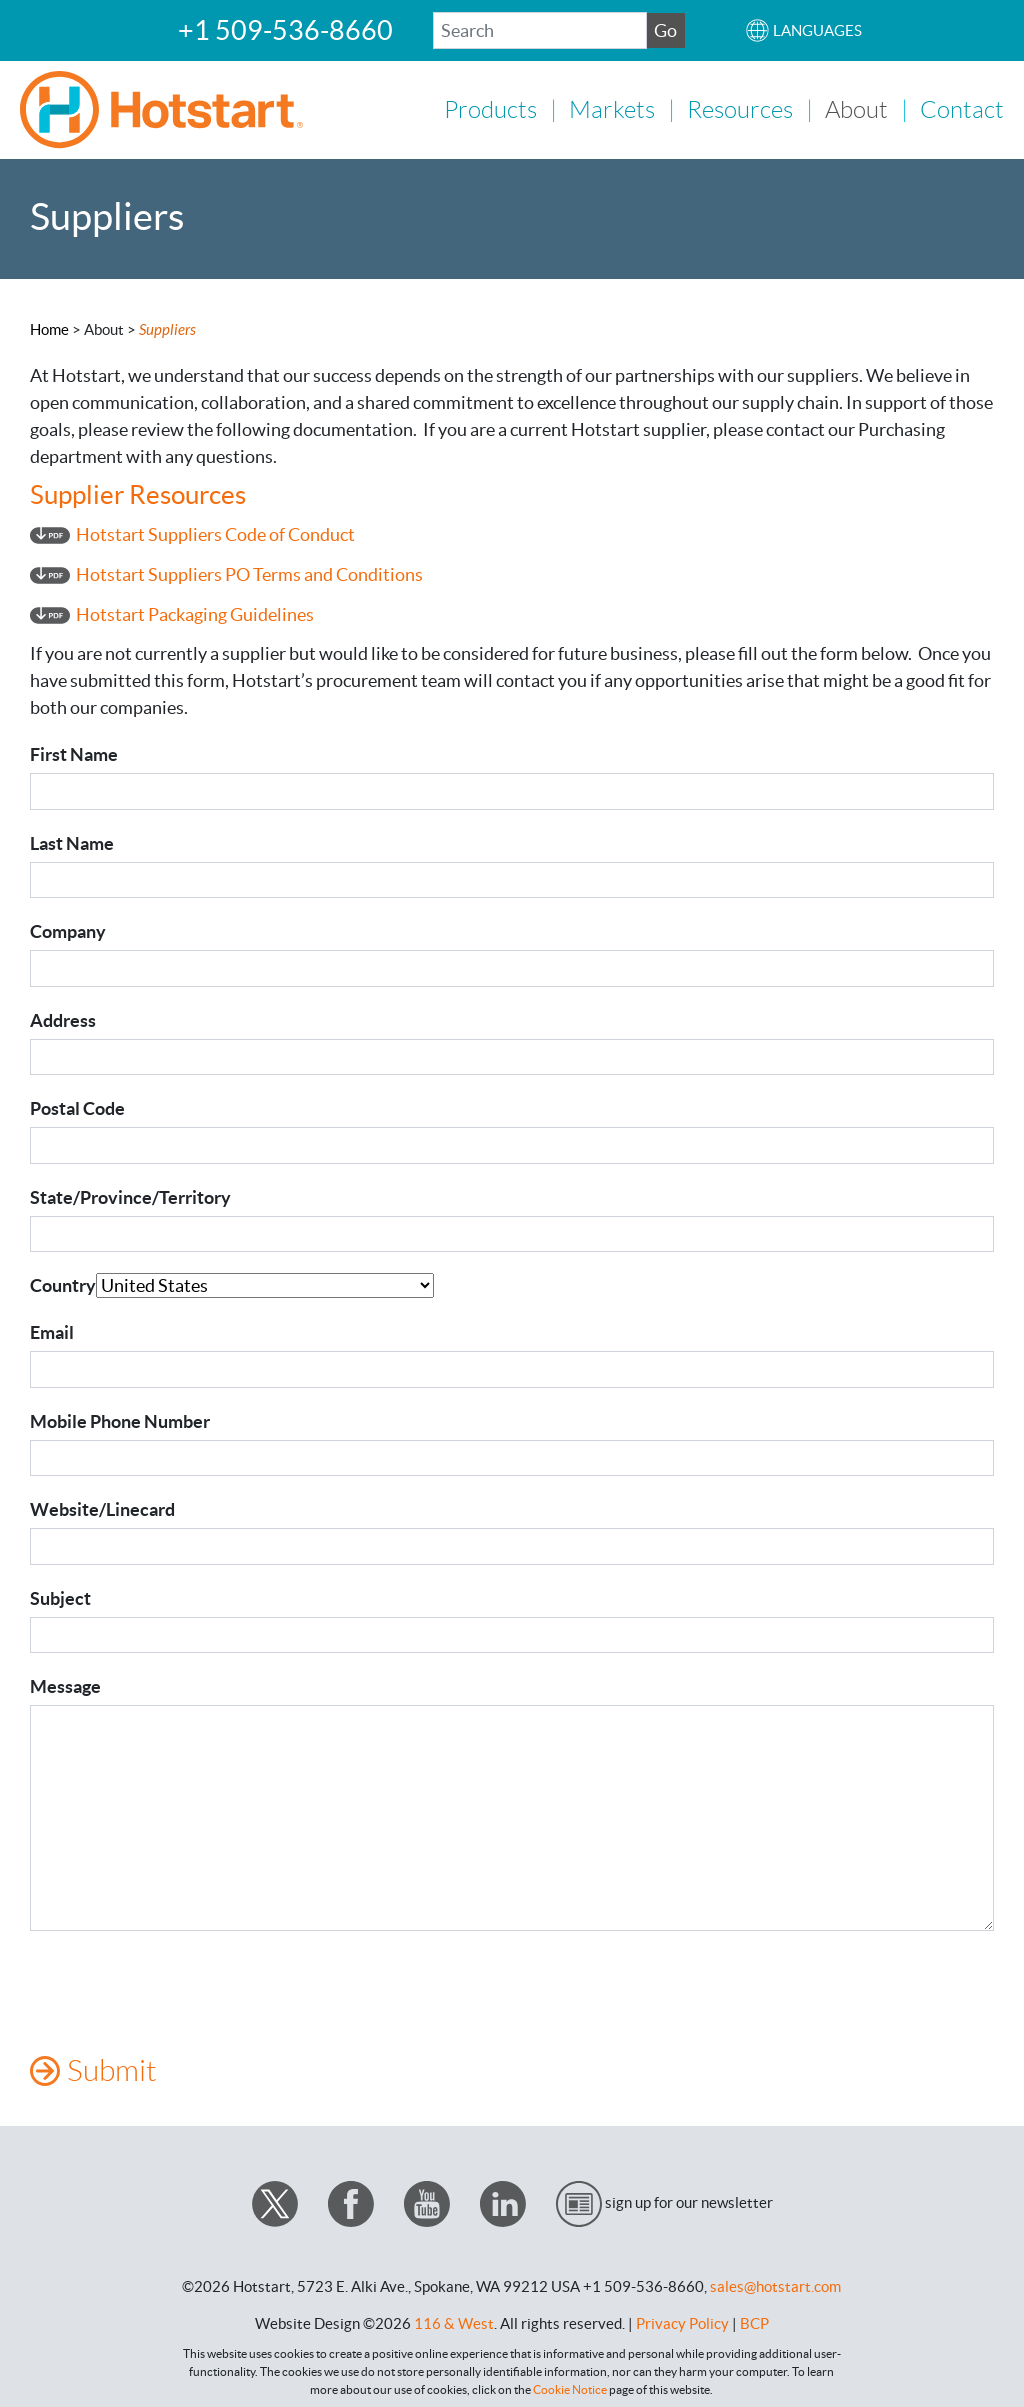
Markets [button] (612, 109)
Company (68, 929)
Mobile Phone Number (120, 1419)
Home (49, 327)
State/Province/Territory (130, 1195)
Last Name (72, 841)
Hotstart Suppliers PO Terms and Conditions (249, 572)
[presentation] (182, 1988)
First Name (74, 752)
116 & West (454, 2321)
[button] (803, 30)
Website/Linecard (102, 1507)
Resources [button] (740, 109)
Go (665, 30)
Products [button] (490, 109)
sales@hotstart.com (775, 2284)
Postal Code (77, 1106)
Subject (60, 1596)
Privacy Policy (682, 2321)
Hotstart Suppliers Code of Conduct (215, 532)
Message (65, 1684)
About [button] (856, 109)
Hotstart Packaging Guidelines (195, 612)
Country (63, 1283)
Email (52, 1330)
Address (63, 1018)
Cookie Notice (570, 2387)
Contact (962, 109)
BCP (754, 2321)
